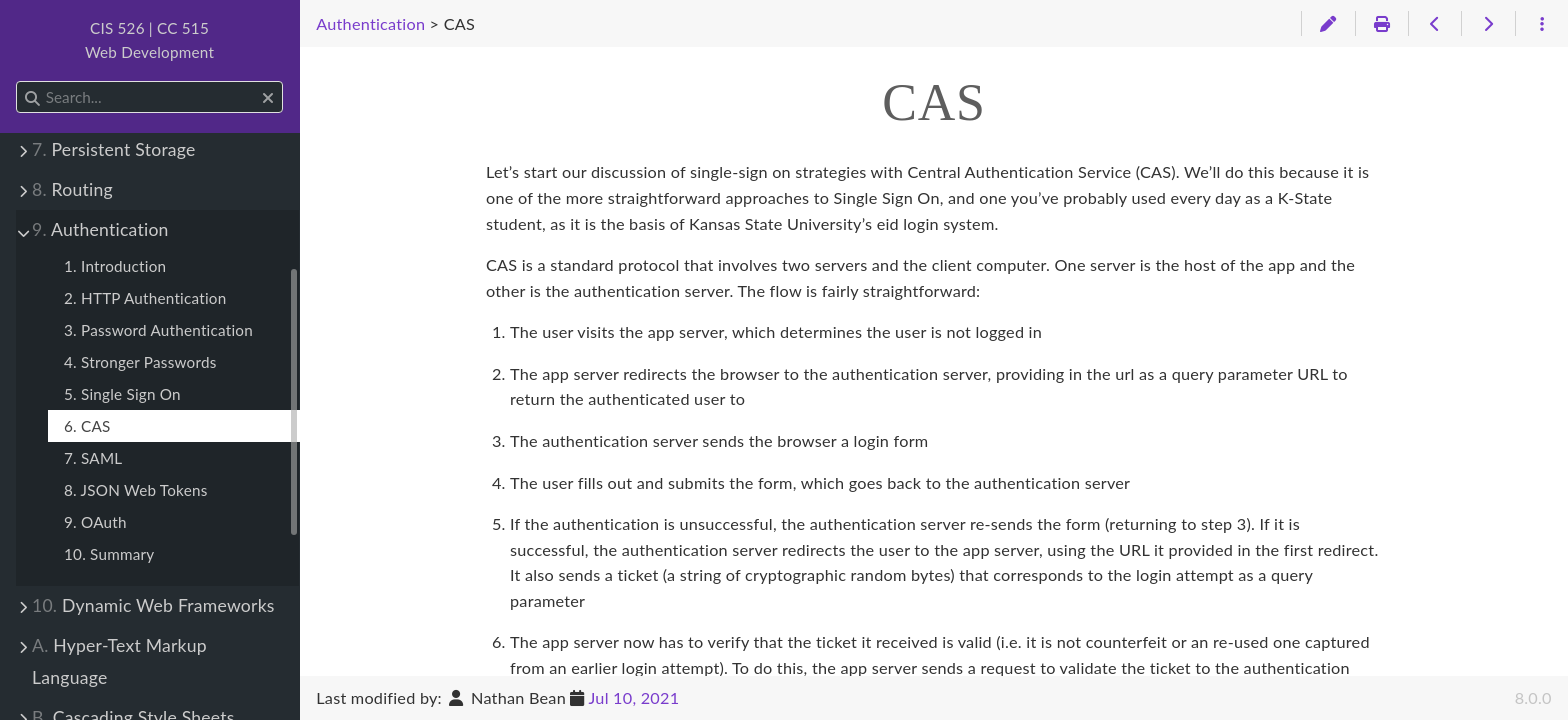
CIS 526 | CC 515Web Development (149, 40)
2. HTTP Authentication (145, 298)
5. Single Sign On (122, 394)
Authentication (100, 229)
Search (17, 81)
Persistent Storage (114, 149)
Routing (72, 189)
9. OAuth (95, 522)
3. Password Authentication (158, 330)
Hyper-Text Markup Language (119, 661)
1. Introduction (115, 266)
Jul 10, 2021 (633, 697)
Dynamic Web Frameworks (153, 605)
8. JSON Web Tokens (136, 490)
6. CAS (87, 426)
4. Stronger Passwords (140, 362)
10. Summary (109, 554)
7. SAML (93, 458)
